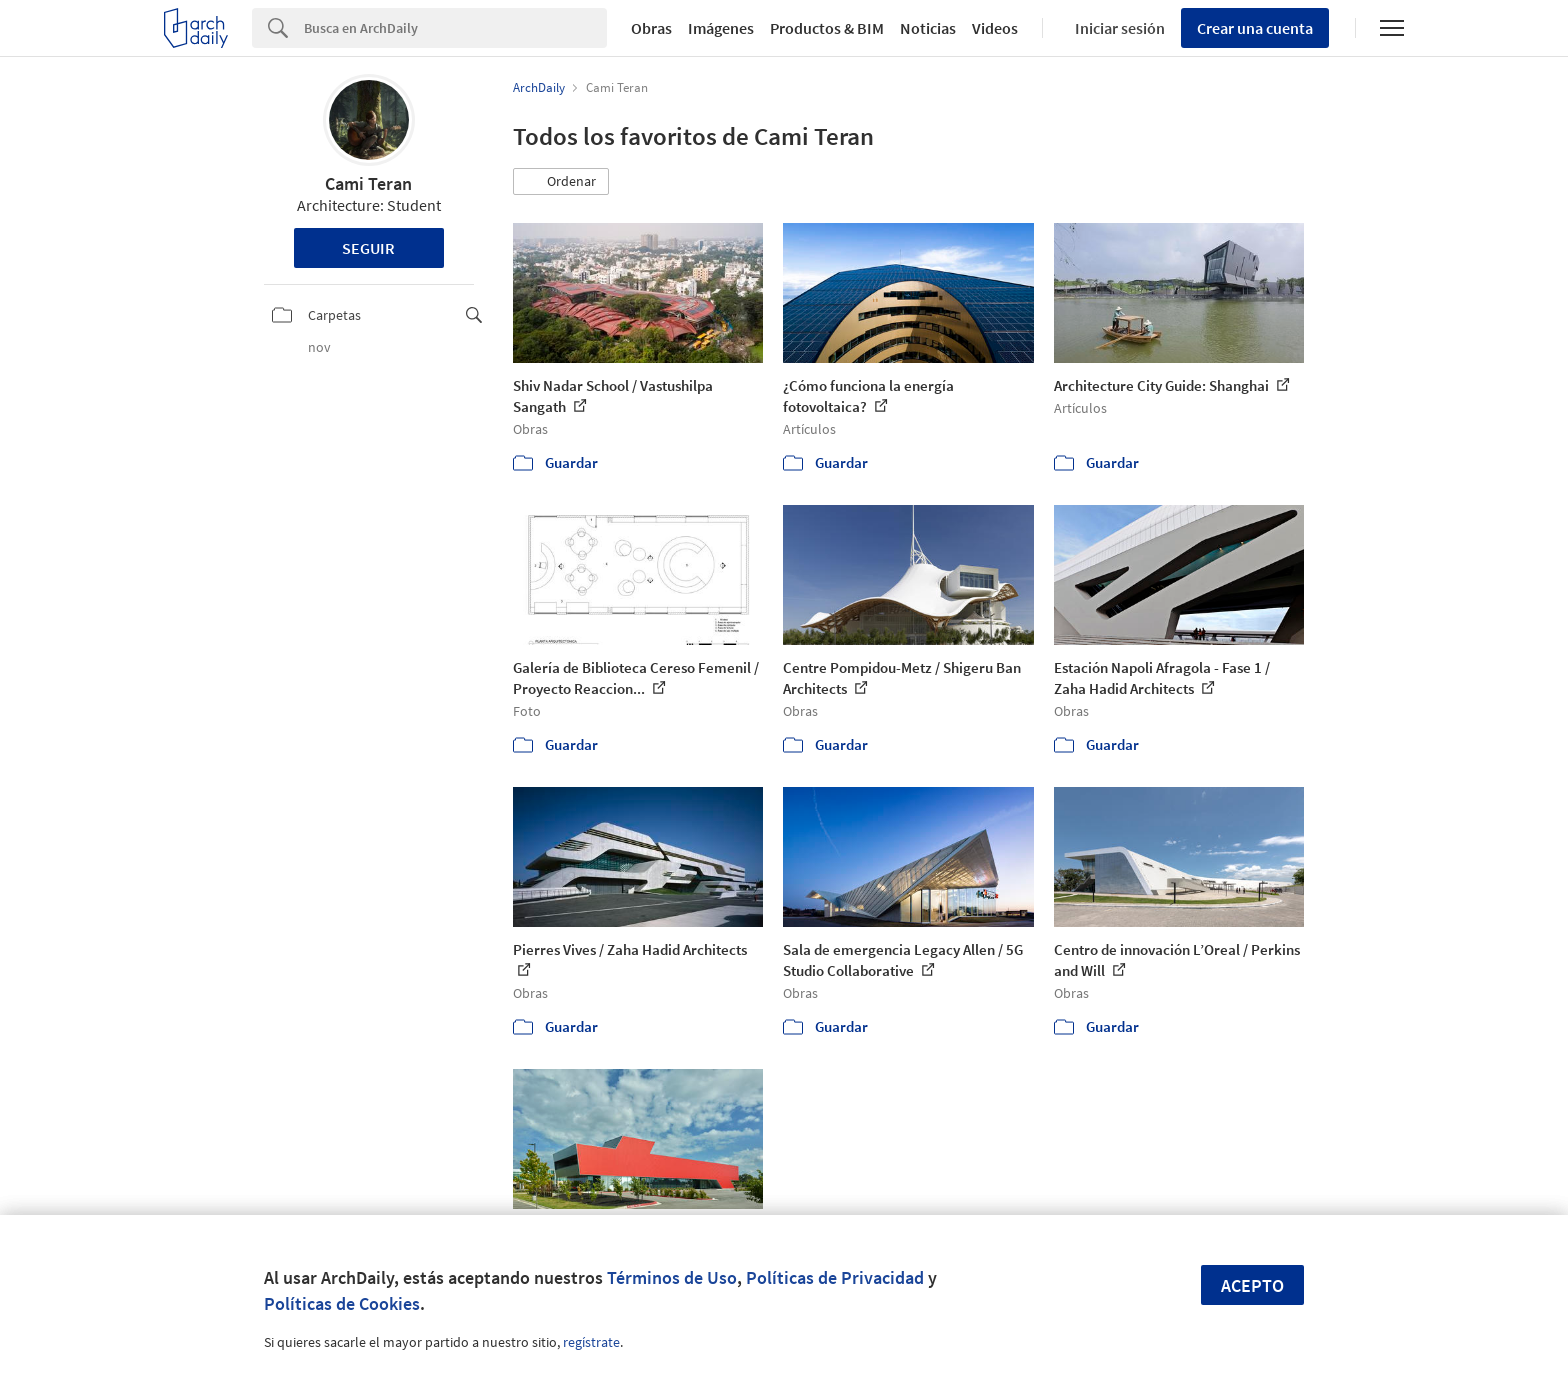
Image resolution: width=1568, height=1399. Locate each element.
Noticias (928, 28)
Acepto (1252, 1285)
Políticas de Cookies (342, 1303)
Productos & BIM (827, 28)
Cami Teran (368, 183)
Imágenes (721, 28)
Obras (651, 28)
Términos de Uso (672, 1277)
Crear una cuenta (1255, 28)
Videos (995, 28)
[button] (561, 182)
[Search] (455, 28)
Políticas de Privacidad (835, 1277)
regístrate (591, 1342)
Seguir (368, 248)
